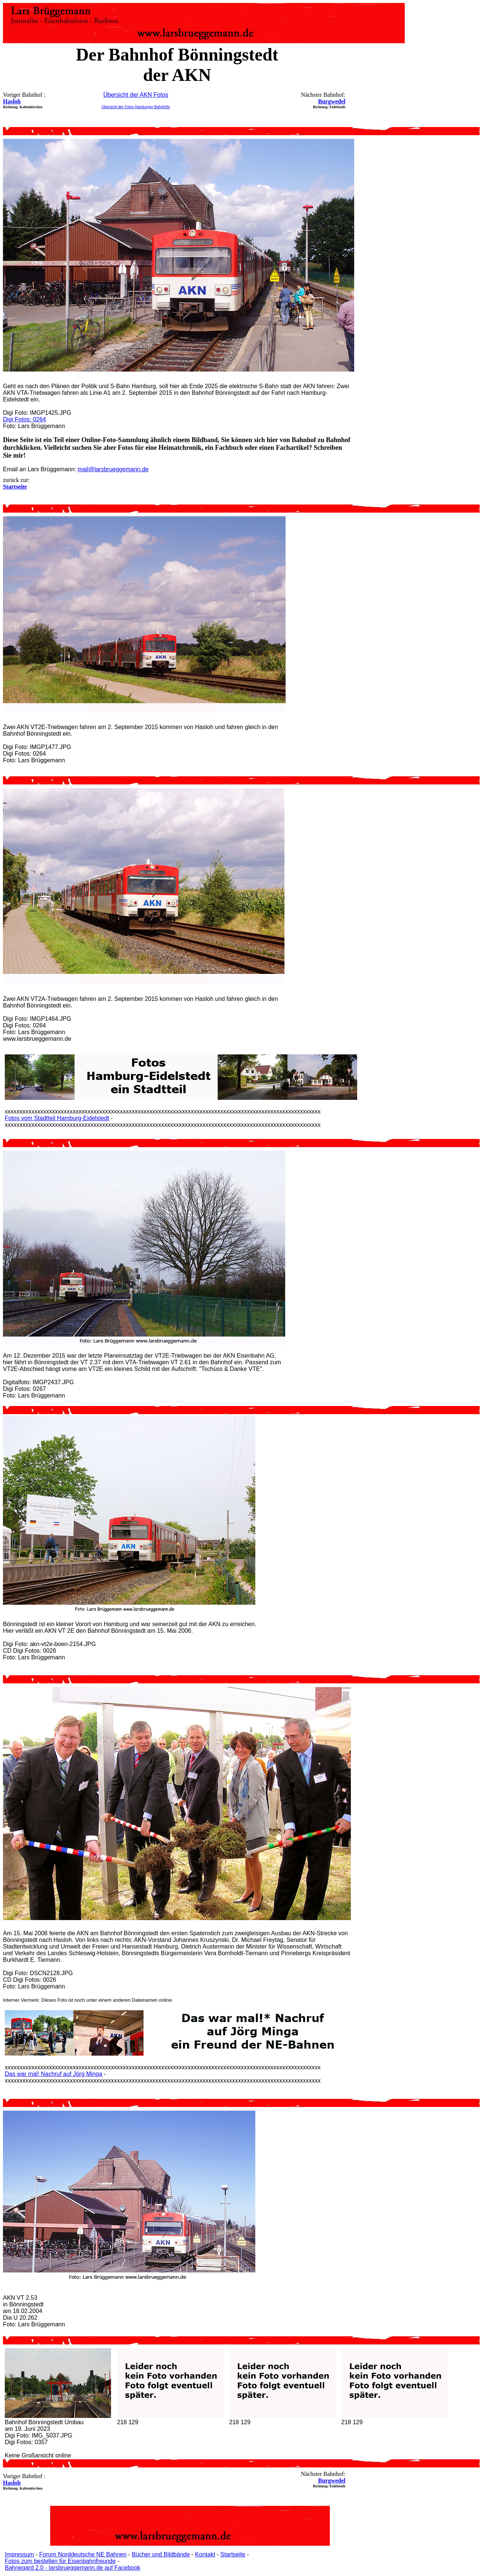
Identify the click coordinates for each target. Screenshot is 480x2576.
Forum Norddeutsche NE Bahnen (83, 2554)
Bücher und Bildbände (161, 2554)
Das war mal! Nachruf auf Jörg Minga (53, 2074)
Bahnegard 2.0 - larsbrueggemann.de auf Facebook (72, 2568)
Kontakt (205, 2554)
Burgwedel (331, 101)
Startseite (232, 2554)
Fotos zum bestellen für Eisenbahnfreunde (60, 2561)
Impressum (19, 2554)
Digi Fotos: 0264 (24, 419)
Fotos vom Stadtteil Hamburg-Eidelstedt (57, 1118)
